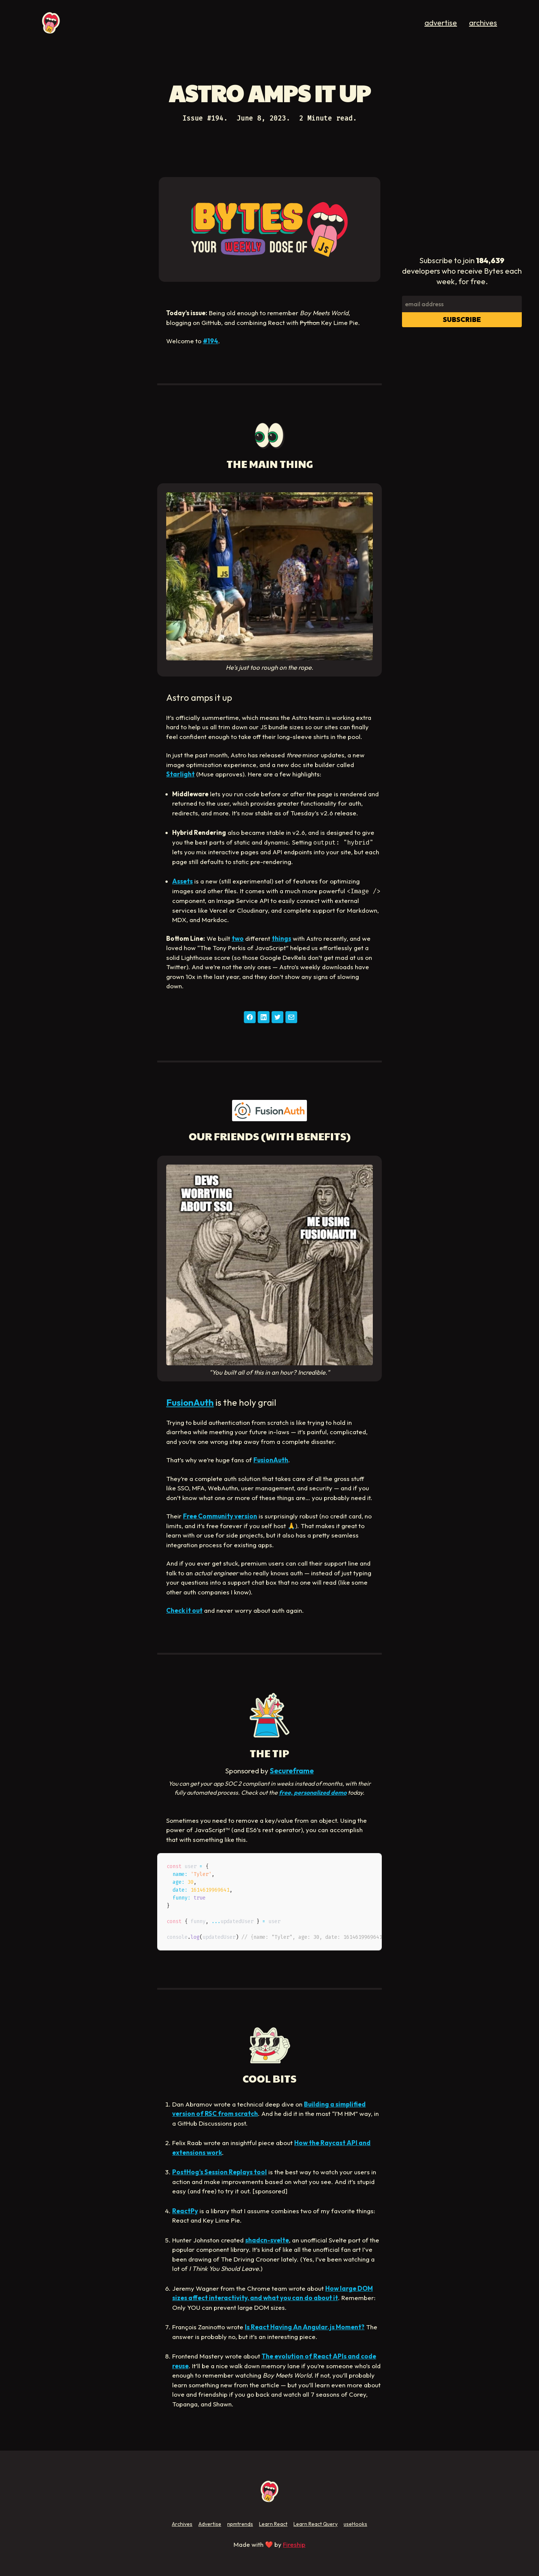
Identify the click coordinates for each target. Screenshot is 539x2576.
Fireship (294, 2544)
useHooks (355, 2524)
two (238, 938)
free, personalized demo (313, 1792)
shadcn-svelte (267, 2240)
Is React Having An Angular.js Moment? (305, 2327)
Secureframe (292, 1770)
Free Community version (220, 1516)
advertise (440, 22)
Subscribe (462, 319)
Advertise (209, 2524)
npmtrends (240, 2524)
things (281, 938)
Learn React (273, 2524)
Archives (182, 2524)
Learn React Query (315, 2524)
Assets (182, 881)
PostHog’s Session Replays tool (219, 2172)
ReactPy (185, 2211)
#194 (210, 341)
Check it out (184, 1610)
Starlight (180, 774)
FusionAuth (190, 1402)
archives (483, 22)
